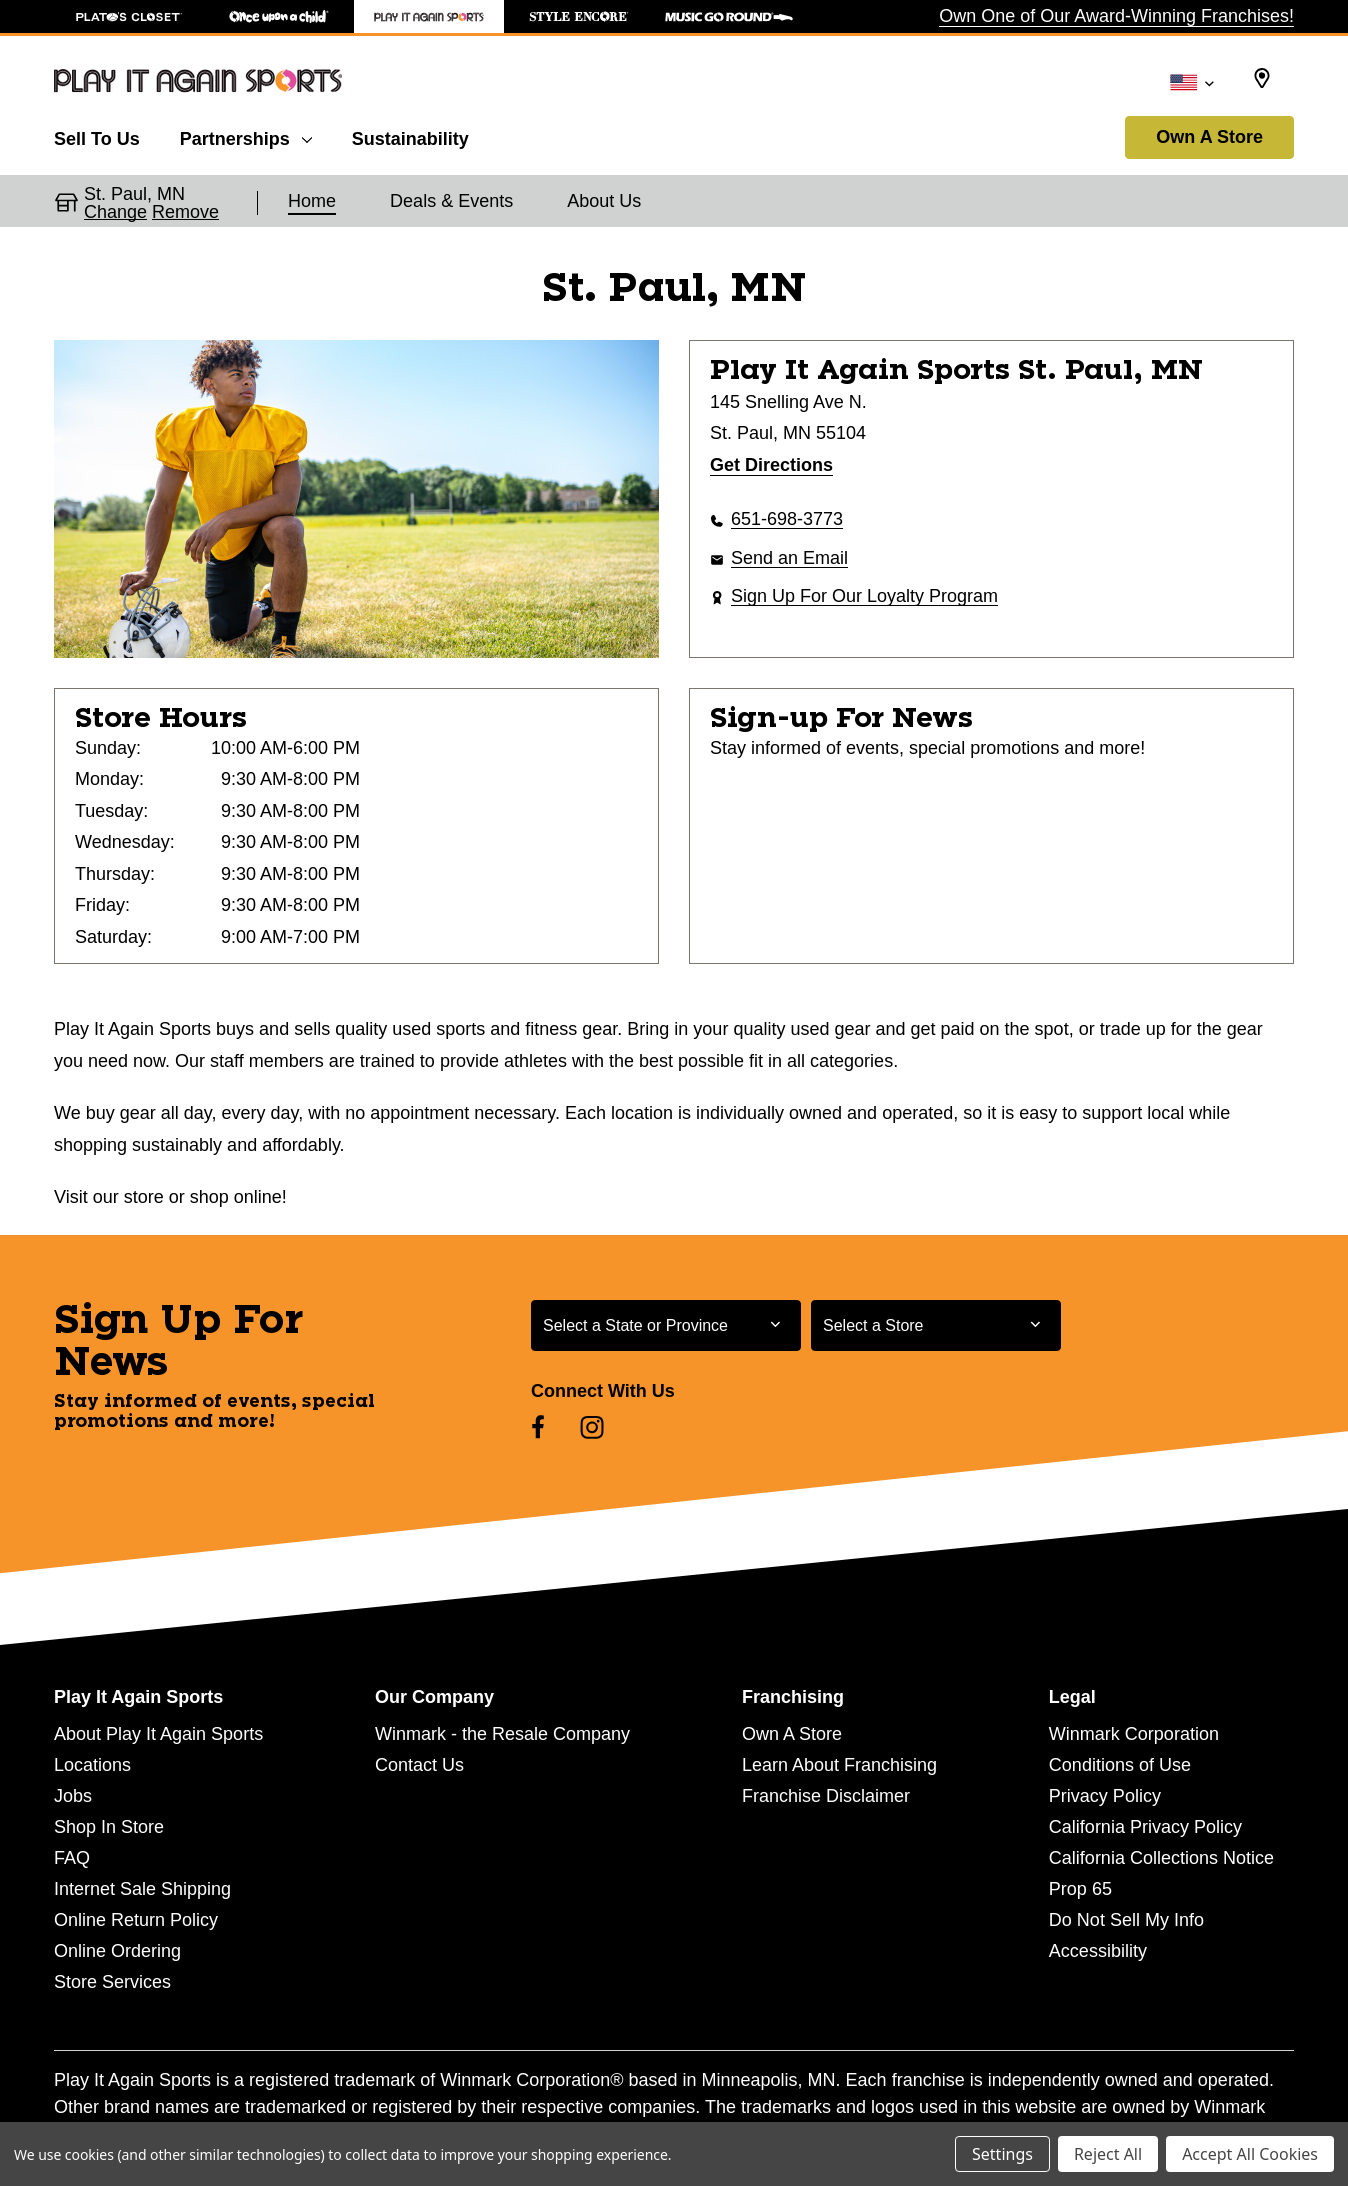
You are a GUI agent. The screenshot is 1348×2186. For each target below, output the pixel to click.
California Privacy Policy (1145, 1827)
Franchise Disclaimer (826, 1796)
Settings (1002, 2154)
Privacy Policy (1105, 1796)
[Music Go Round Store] (729, 16)
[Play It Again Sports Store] (429, 16)
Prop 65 (1080, 1889)
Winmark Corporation (1134, 1734)
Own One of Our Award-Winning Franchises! (1116, 16)
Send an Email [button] (789, 558)
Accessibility (1098, 1951)
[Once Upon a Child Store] (279, 16)
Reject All (1108, 2154)
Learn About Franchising (839, 1765)
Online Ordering (117, 1951)
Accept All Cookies (1250, 2154)
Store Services (112, 1982)
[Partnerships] (246, 136)
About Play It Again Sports (158, 1734)
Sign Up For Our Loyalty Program (864, 596)
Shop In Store (109, 1827)
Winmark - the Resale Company (502, 1734)
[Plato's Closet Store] (129, 16)
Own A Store (1209, 137)
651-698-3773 (787, 519)
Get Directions (771, 465)
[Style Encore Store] (579, 16)
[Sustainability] (410, 136)
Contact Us (419, 1765)
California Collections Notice (1161, 1858)
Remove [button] (185, 212)
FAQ (72, 1858)
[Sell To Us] (107, 136)
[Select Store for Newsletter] (936, 1325)
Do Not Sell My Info (1126, 1920)
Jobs (73, 1796)
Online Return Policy (136, 1920)
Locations (92, 1765)
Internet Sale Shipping (142, 1889)
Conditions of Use (1120, 1765)
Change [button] (115, 212)
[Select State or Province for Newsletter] (666, 1325)
